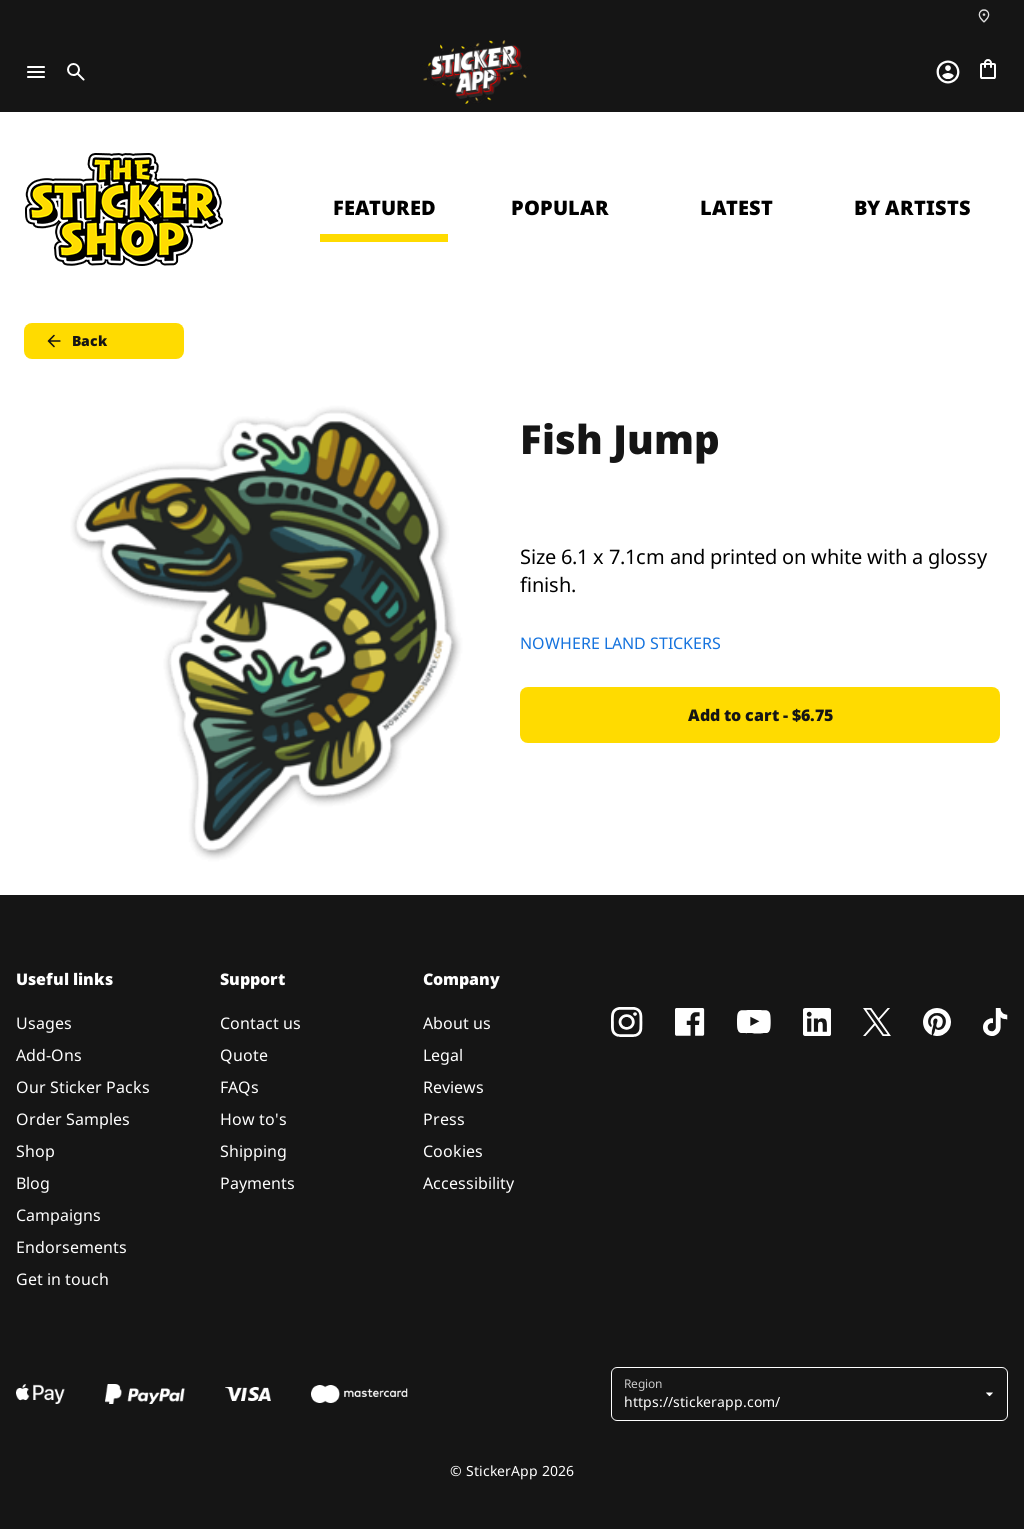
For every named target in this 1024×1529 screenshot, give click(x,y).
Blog (33, 1183)
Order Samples (73, 1119)
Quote (244, 1055)
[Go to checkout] (988, 69)
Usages (44, 1023)
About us (457, 1023)
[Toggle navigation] (36, 72)
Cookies (453, 1151)
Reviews (453, 1087)
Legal (443, 1055)
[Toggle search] (72, 72)
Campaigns (58, 1215)
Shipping (253, 1151)
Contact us (260, 1023)
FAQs (239, 1087)
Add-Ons (49, 1055)
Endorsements (71, 1247)
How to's (253, 1119)
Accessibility (468, 1183)
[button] (802, 1394)
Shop (35, 1151)
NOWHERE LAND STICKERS (620, 643)
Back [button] (75, 341)
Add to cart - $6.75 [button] (760, 715)
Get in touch (62, 1279)
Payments (257, 1183)
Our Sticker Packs (83, 1087)
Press (444, 1119)
